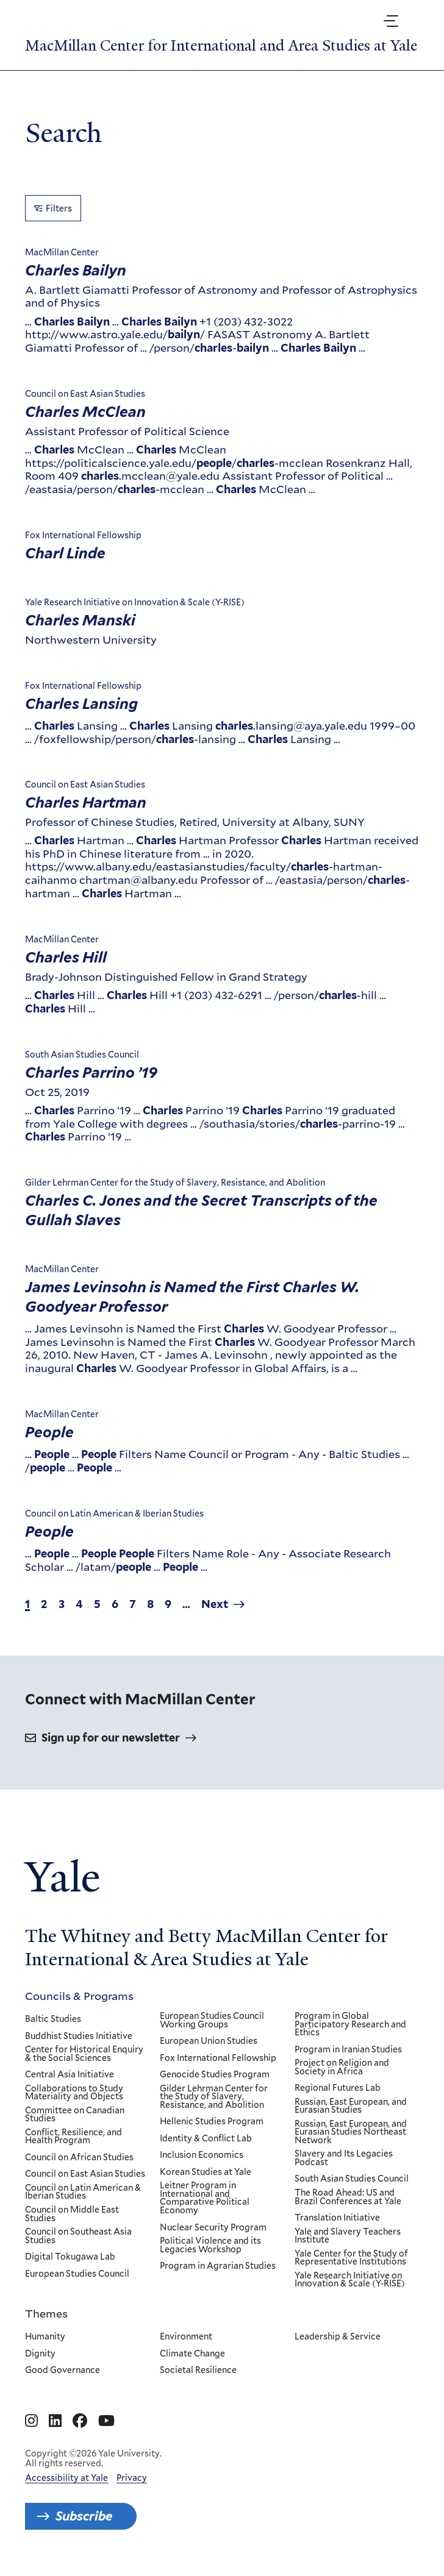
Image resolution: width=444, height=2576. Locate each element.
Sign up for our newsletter (110, 1737)
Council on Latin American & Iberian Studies (83, 2192)
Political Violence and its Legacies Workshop (210, 2245)
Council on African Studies (79, 2158)
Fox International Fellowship (218, 2058)
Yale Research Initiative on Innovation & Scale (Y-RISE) (350, 2280)
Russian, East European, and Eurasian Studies (351, 2106)
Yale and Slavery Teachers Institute (348, 2236)
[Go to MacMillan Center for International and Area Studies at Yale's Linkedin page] (55, 2421)
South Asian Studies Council (352, 2180)
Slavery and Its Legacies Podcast (344, 2159)
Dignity (40, 2353)
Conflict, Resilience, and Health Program (73, 2137)
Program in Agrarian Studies (218, 2266)
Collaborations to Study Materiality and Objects (74, 2093)
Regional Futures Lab (338, 2088)
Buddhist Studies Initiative (78, 2036)
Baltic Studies (53, 2019)
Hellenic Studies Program (211, 2122)
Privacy (131, 2477)
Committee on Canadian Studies (74, 2115)
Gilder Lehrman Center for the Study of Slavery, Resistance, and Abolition (214, 2097)
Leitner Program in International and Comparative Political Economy (204, 2198)
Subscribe (84, 2516)
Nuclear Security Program (213, 2228)
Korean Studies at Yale (205, 2172)
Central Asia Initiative (69, 2075)
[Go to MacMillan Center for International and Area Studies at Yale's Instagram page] (31, 2421)
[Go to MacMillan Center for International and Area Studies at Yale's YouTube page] (106, 2421)
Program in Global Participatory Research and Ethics (351, 2024)
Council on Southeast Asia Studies (78, 2236)
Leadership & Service (338, 2337)
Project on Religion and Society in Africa (342, 2067)
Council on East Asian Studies (85, 2175)
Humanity (45, 2337)
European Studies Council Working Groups (212, 2020)
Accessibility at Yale (66, 2477)
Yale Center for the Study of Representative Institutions (352, 2258)
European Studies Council (77, 2274)
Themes (46, 2313)
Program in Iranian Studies (349, 2050)
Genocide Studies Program (215, 2075)
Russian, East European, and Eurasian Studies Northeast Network (351, 2132)
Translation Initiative (338, 2218)
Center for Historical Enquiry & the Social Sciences (84, 2054)
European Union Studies (208, 2041)
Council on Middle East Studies (72, 2214)
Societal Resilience (198, 2370)
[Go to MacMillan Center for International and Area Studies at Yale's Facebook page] (80, 2421)
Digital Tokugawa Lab (70, 2257)
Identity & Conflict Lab (206, 2139)
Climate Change (192, 2353)
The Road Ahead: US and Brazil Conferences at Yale (348, 2197)
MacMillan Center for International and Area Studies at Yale (221, 45)
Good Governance (62, 2370)
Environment (186, 2337)
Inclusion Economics (201, 2156)
